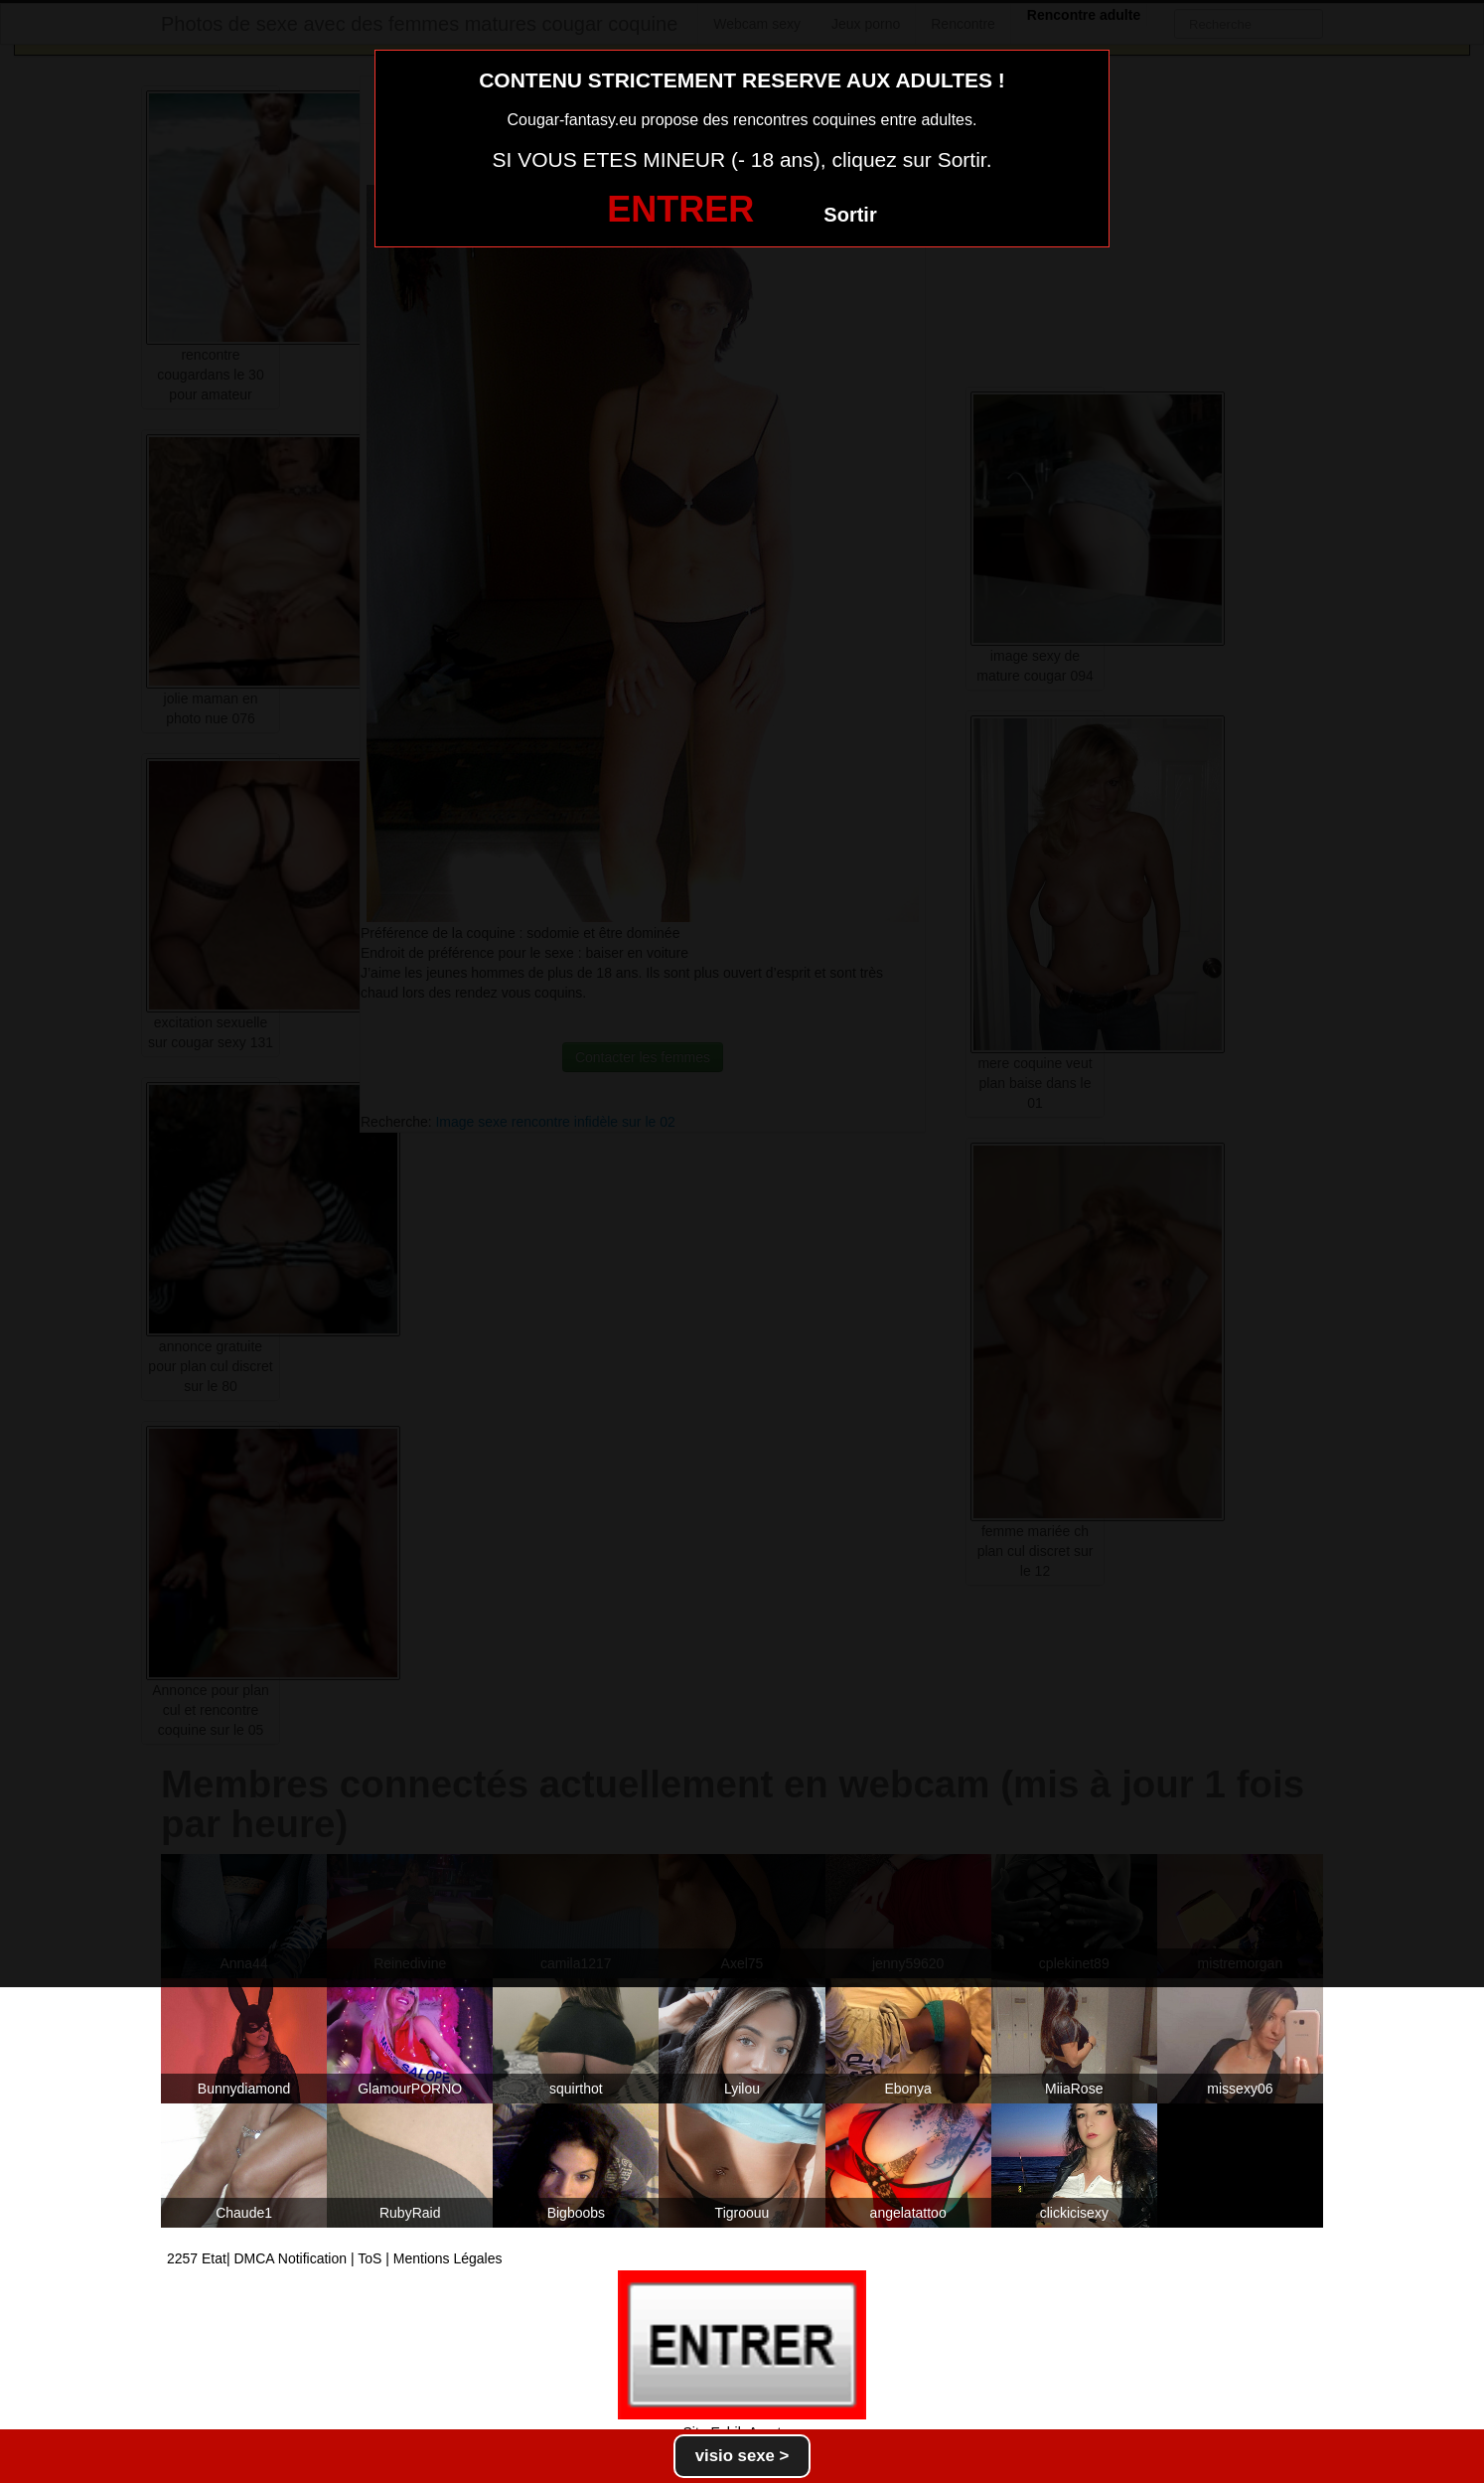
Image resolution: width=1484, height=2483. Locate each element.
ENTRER (680, 209)
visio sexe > (742, 2455)
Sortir (849, 215)
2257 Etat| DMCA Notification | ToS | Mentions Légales (335, 2258)
